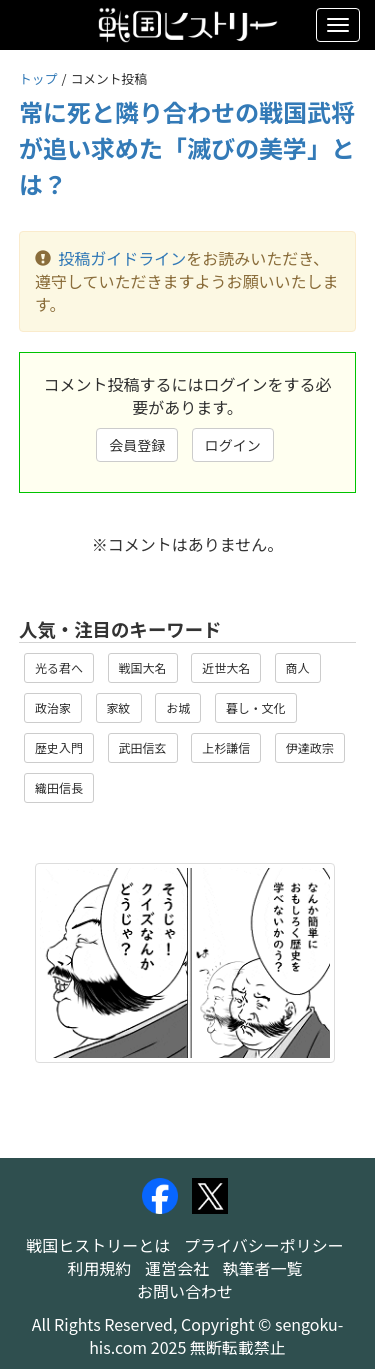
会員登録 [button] (137, 445)
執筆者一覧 (263, 1268)
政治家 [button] (53, 707)
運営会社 (177, 1268)
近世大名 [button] (226, 667)
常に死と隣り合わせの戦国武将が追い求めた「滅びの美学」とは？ (187, 147)
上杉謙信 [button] (226, 747)
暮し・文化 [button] (256, 707)
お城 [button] (178, 707)
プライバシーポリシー (264, 1245)
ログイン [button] (233, 445)
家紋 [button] (119, 707)
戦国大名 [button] (143, 667)
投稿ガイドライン (122, 258)
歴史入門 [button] (59, 747)
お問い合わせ (185, 1291)
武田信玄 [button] (143, 747)
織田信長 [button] (59, 787)
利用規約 (99, 1268)
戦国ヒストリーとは (98, 1245)
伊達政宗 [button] (310, 747)
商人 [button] (298, 667)
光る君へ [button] (59, 667)
